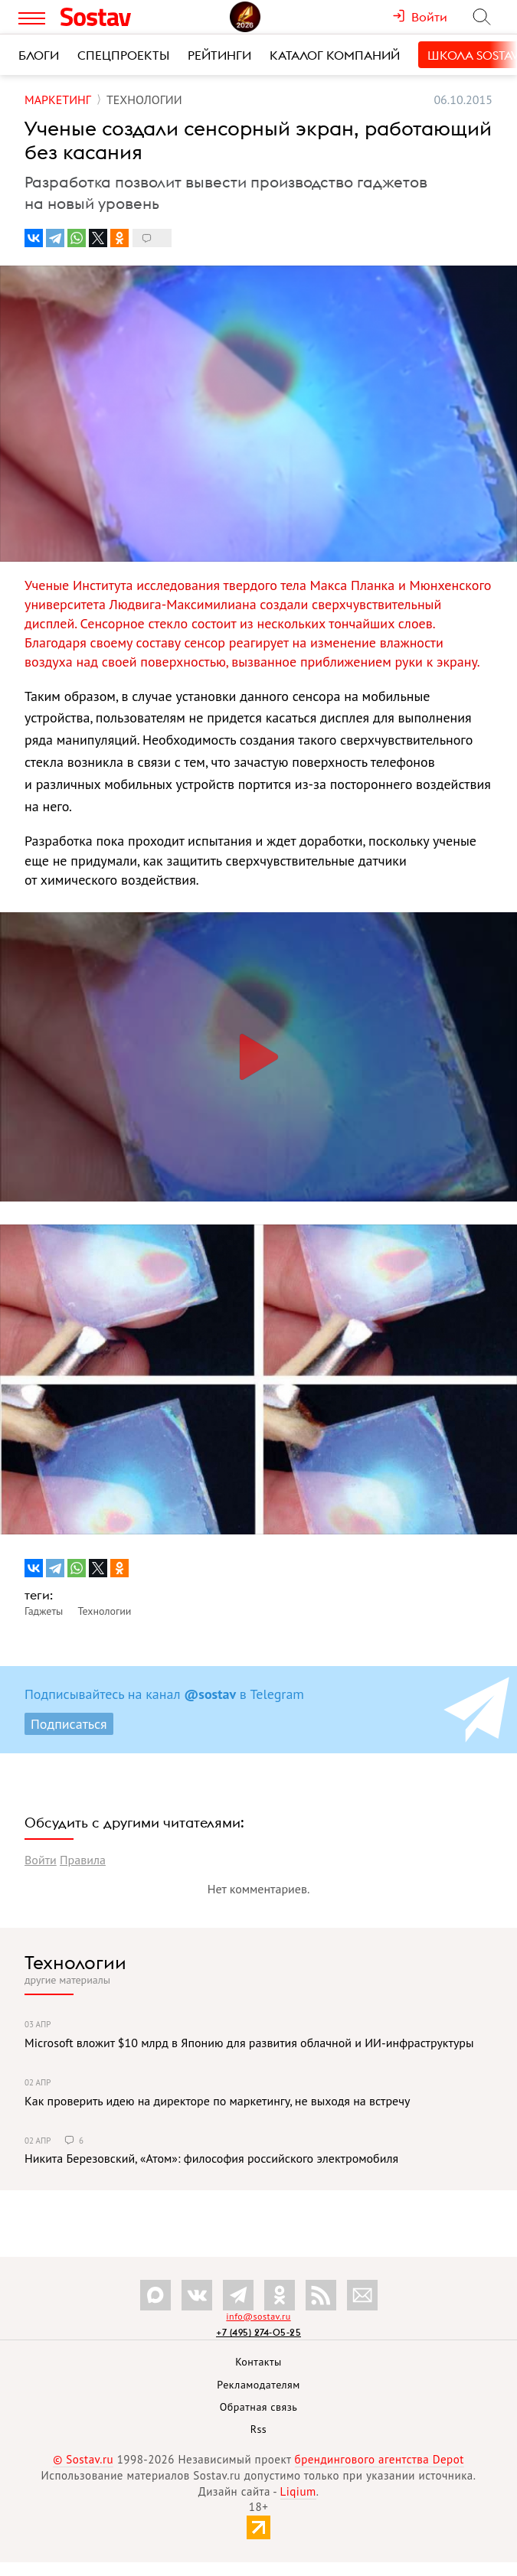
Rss (258, 2429)
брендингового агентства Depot (379, 2459)
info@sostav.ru (258, 2316)
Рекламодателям (258, 2385)
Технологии (75, 1962)
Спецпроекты (123, 55)
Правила (83, 1859)
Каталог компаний (335, 55)
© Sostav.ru (83, 2459)
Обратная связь (259, 2407)
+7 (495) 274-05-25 (258, 2332)
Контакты (258, 2362)
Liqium (298, 2491)
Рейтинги (219, 55)
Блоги (38, 55)
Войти (41, 1859)
